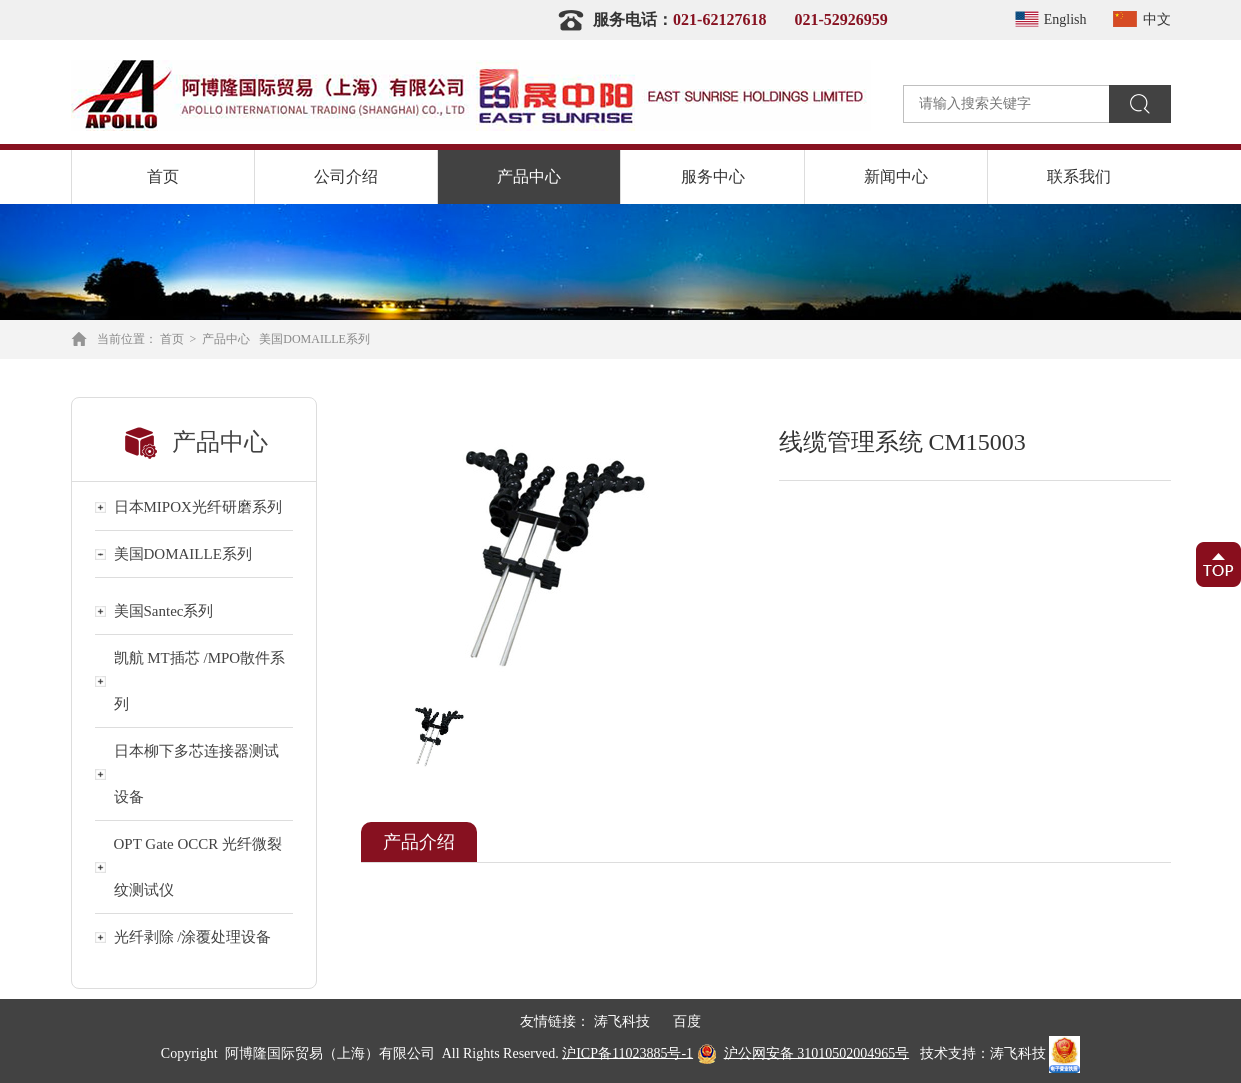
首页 (163, 176)
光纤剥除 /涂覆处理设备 (193, 937)
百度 (687, 1021)
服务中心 (713, 176)
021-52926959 (840, 19)
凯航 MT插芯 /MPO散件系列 (200, 681)
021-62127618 (719, 19)
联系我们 (1079, 176)
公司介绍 (346, 176)
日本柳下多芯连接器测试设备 (196, 774)
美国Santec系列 (164, 611)
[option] (544, 556)
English (1047, 19)
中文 (1139, 19)
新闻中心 (896, 176)
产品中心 (529, 176)
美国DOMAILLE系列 (314, 339)
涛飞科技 (622, 1021)
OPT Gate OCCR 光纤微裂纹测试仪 (198, 867)
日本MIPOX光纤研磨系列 (198, 507)
